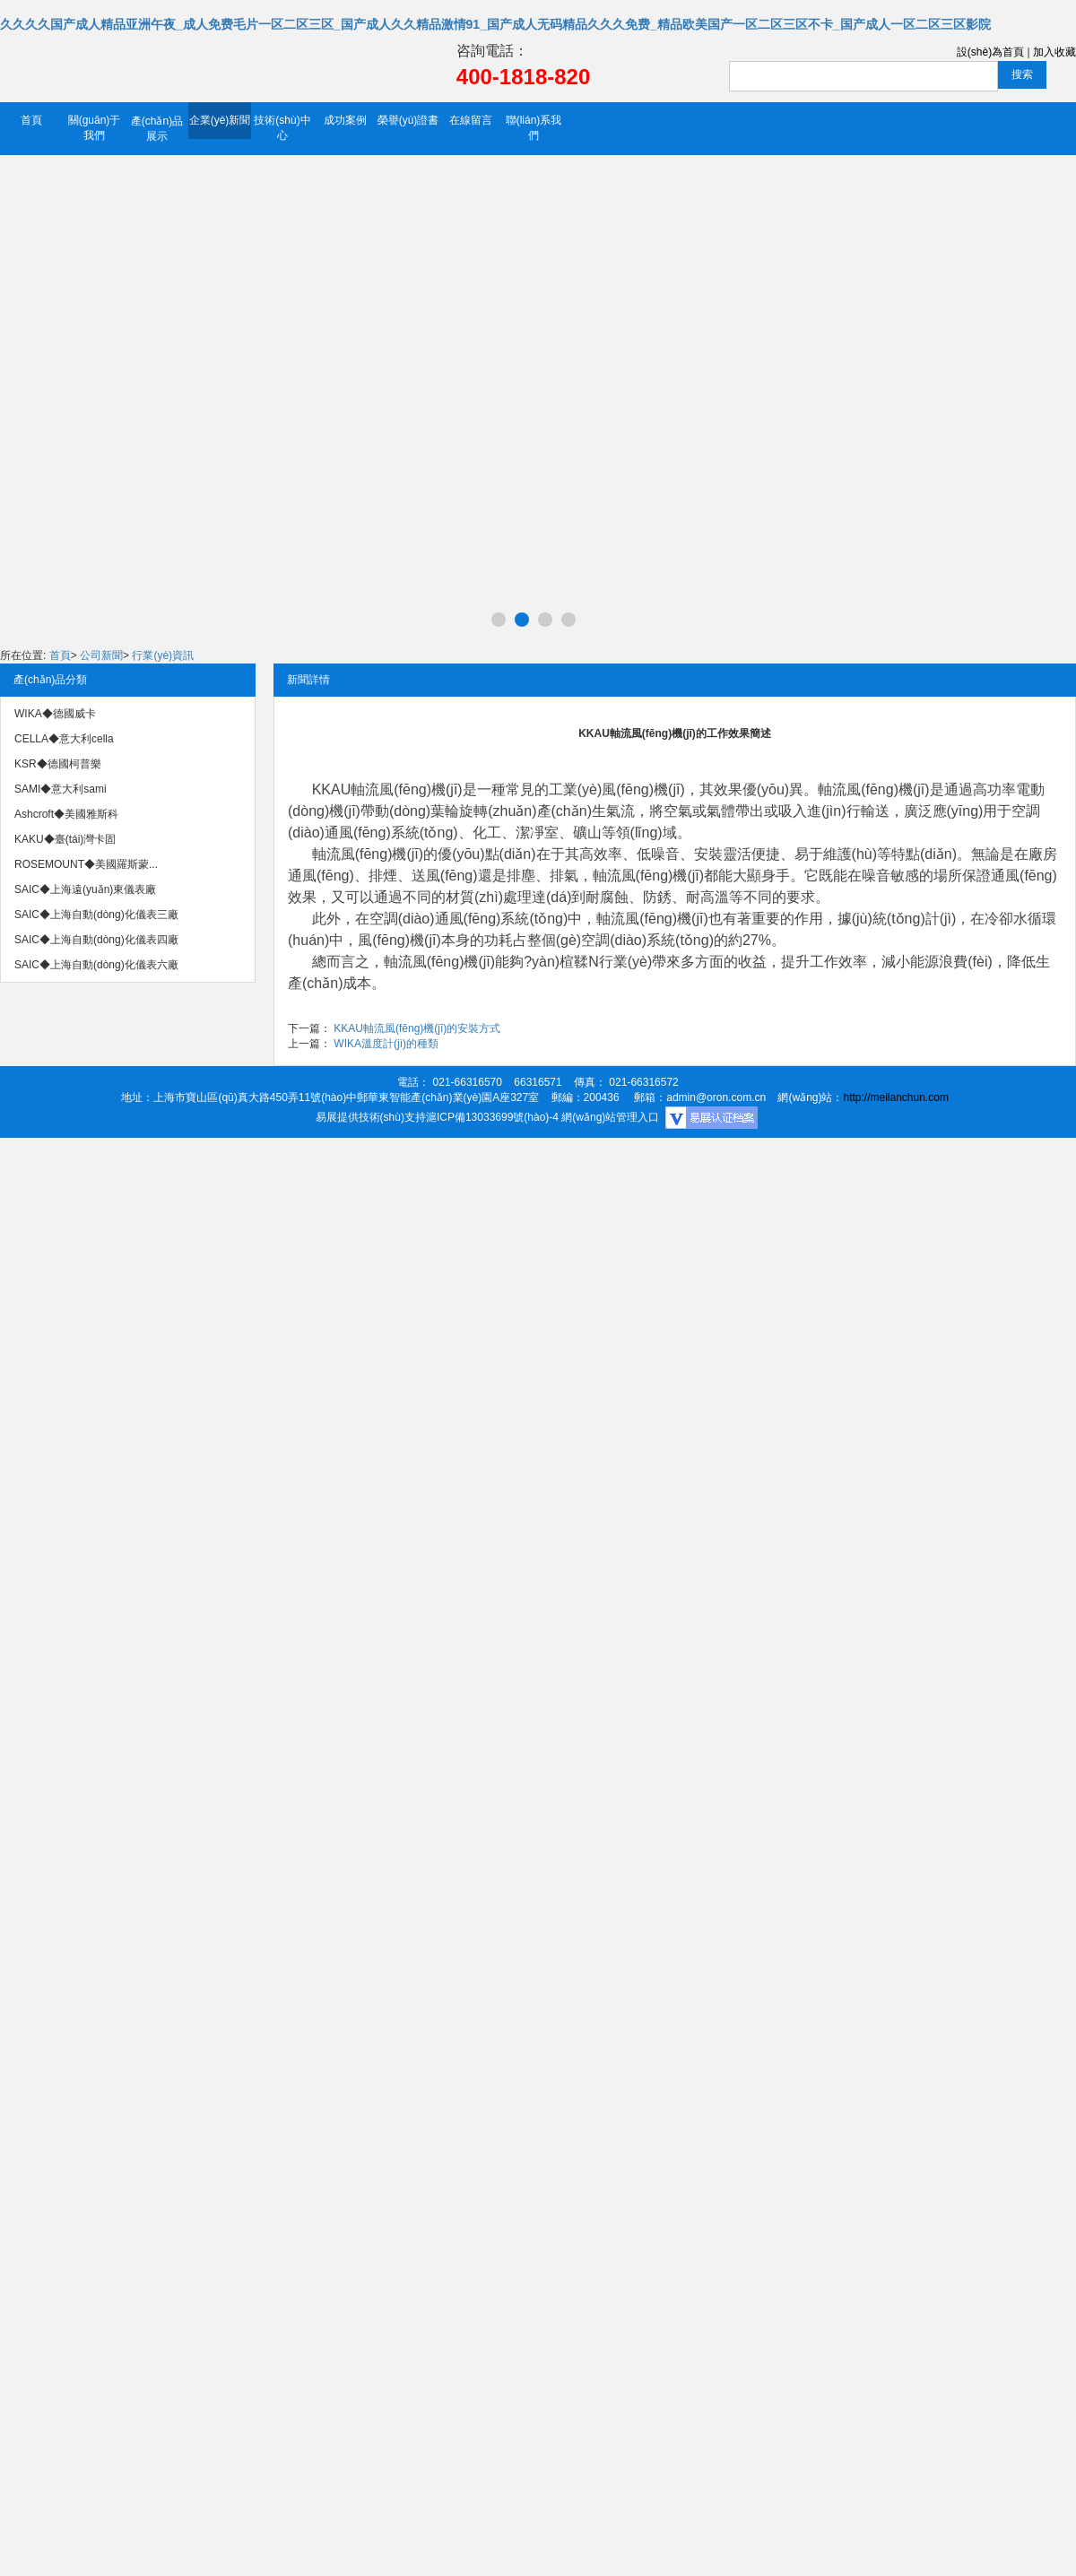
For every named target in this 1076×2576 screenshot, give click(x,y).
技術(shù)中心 (282, 128)
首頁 (31, 120)
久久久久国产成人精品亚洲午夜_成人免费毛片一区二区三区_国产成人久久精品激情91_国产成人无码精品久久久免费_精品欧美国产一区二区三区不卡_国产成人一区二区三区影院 (495, 24)
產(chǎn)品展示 (157, 129)
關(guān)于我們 (94, 128)
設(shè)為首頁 (990, 52)
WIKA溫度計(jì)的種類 (386, 1043)
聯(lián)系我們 (534, 128)
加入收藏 (1054, 52)
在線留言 (470, 120)
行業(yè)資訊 (163, 655)
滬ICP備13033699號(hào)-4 (492, 1117)
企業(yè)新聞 (220, 120)
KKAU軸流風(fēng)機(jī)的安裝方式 (417, 1028)
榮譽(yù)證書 (408, 120)
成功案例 (345, 120)
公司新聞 (101, 655)
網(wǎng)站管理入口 (610, 1117)
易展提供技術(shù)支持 (371, 1117)
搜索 (1022, 74)
